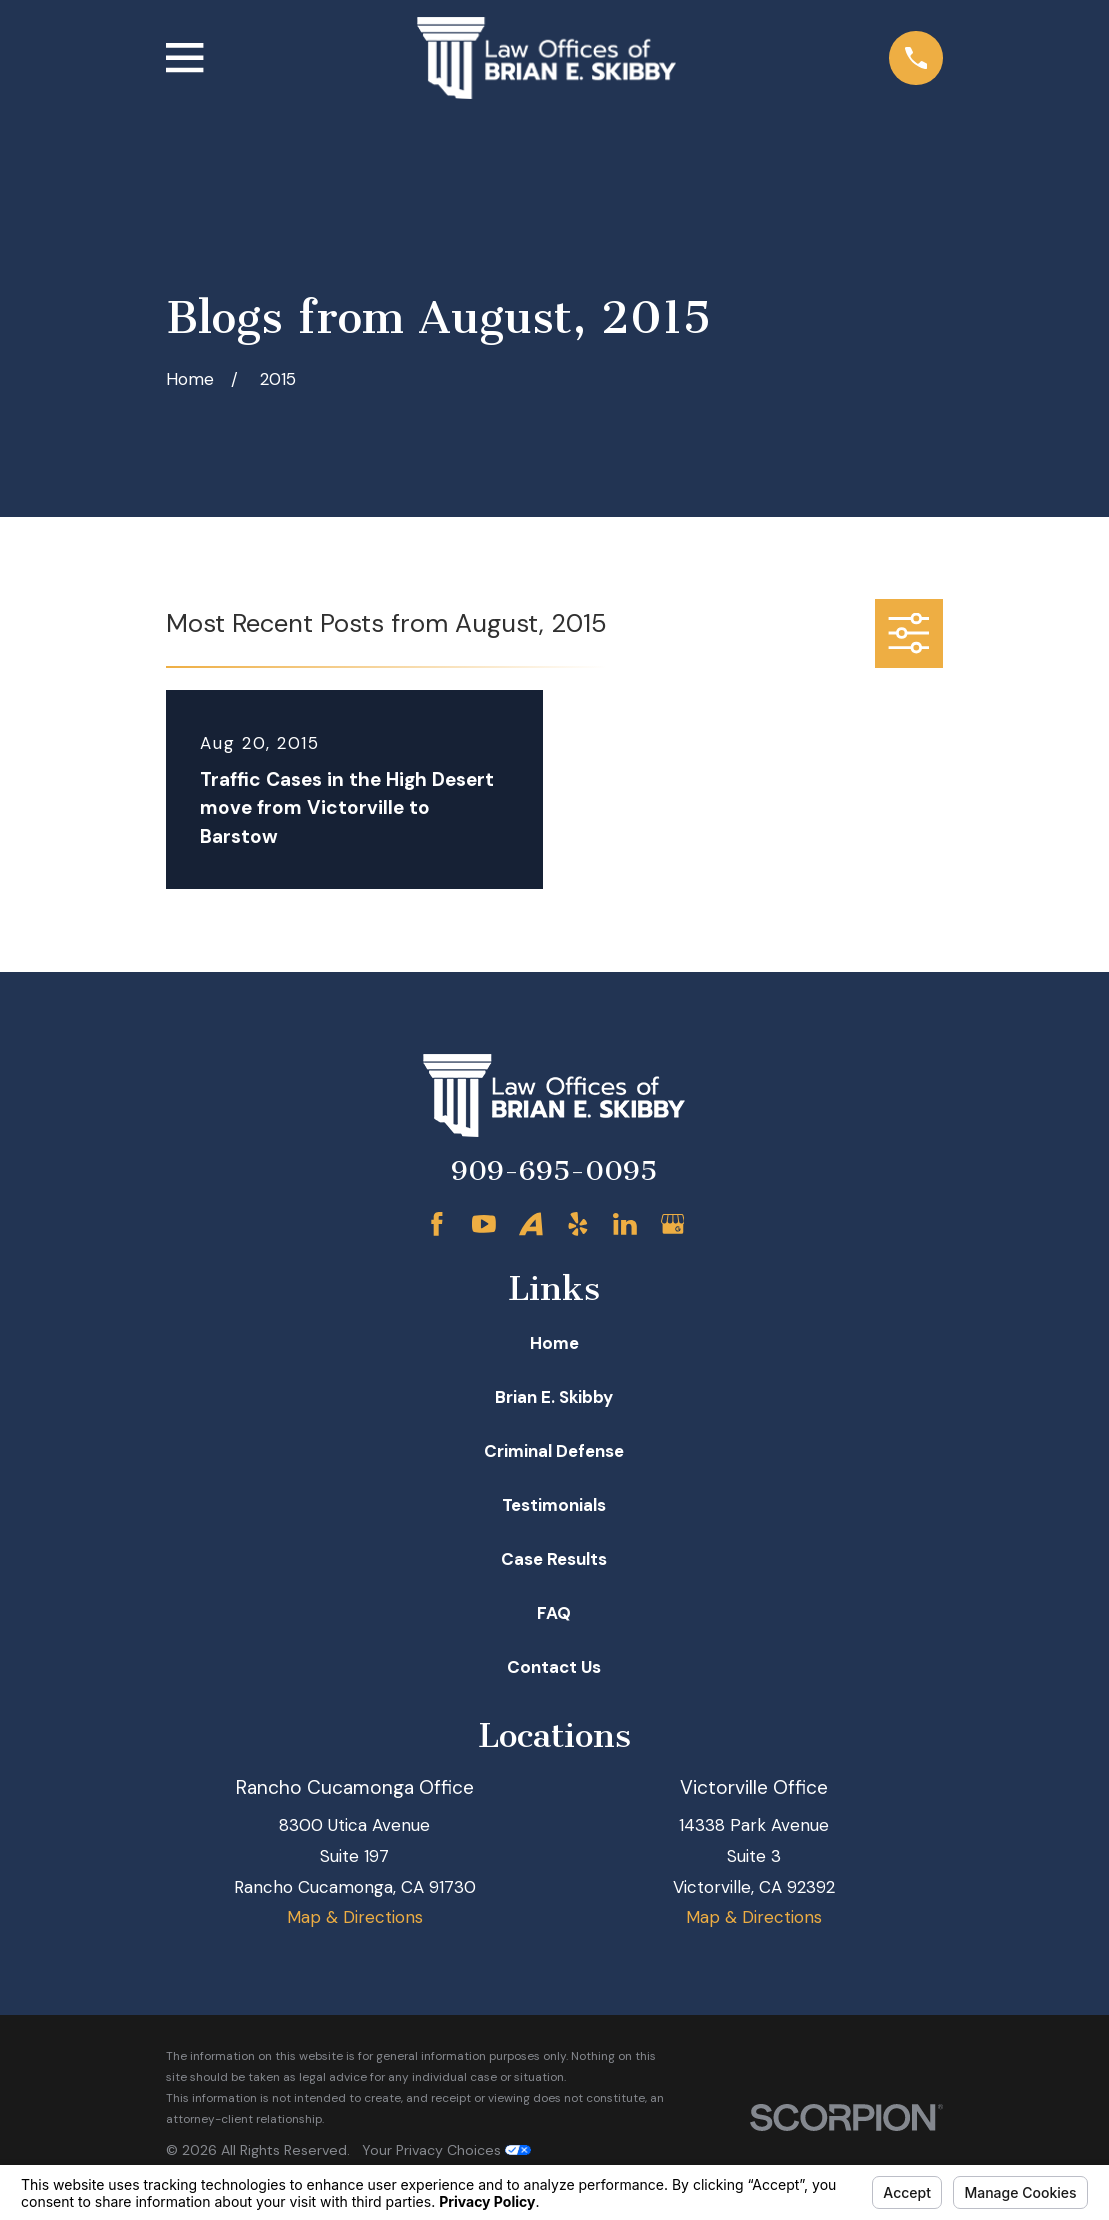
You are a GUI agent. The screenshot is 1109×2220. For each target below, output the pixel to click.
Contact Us (554, 1667)
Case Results (554, 1559)
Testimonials (554, 1505)
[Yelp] (578, 1224)
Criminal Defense (554, 1451)
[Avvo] (531, 1224)
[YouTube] (484, 1224)
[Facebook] (437, 1224)
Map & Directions (355, 1917)
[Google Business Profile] (673, 1224)
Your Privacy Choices (446, 2150)
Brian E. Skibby (554, 1397)
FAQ (554, 1613)
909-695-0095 (554, 1171)
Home (554, 1343)
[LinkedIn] (625, 1224)
